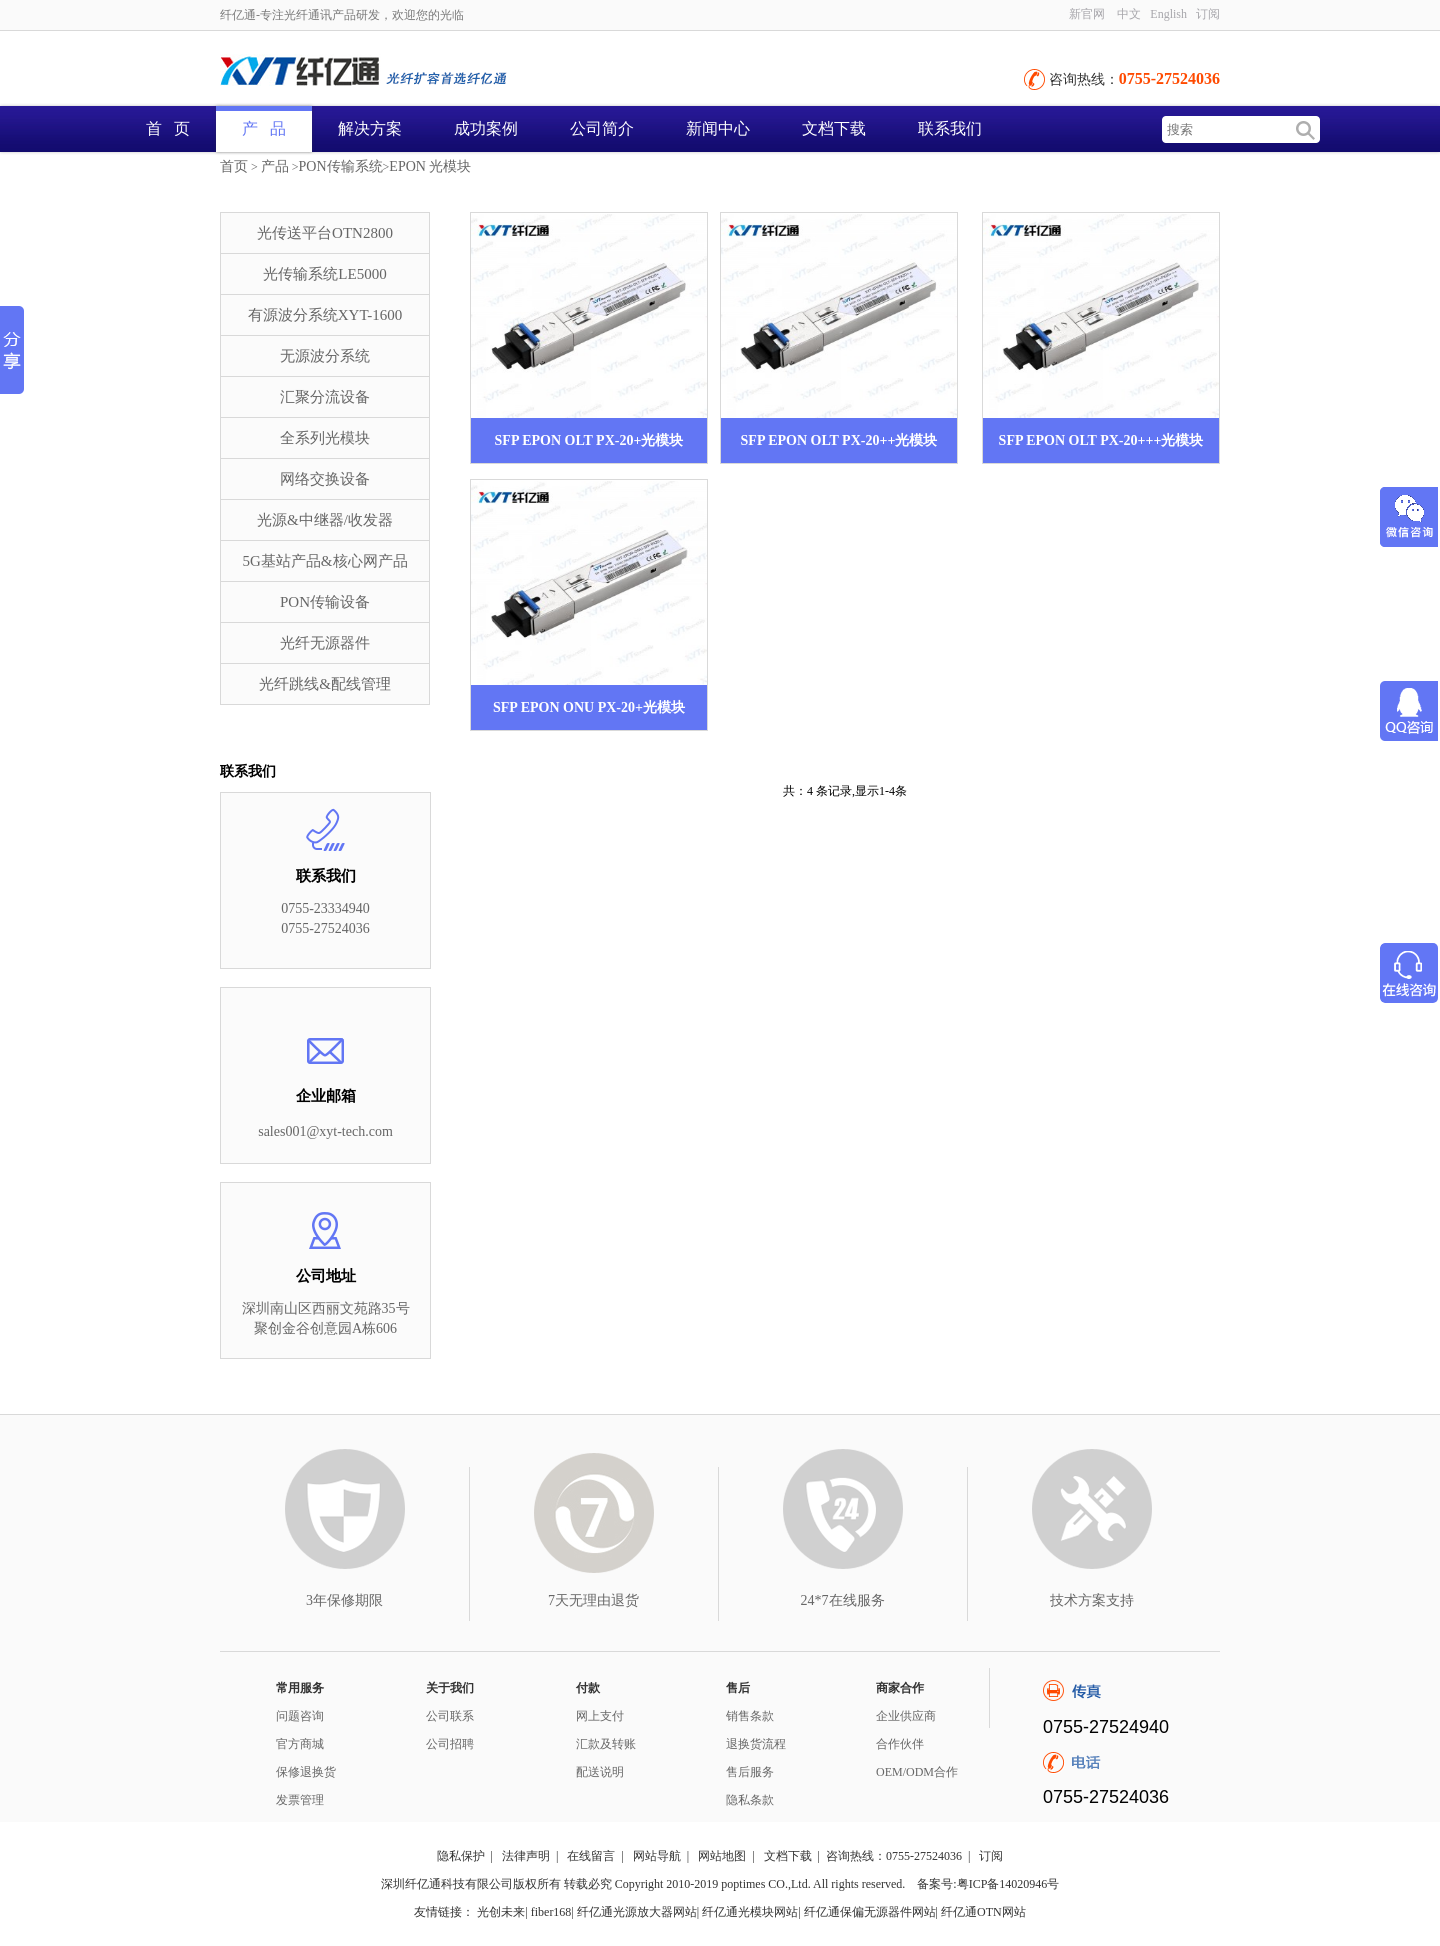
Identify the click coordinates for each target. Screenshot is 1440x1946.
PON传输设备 (325, 602)
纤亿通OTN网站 (983, 1912)
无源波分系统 (325, 356)
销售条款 (750, 1716)
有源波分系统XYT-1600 (325, 315)
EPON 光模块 (430, 166)
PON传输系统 (341, 166)
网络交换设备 (325, 479)
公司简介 (602, 128)
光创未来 (501, 1912)
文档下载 (834, 128)
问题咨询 (300, 1716)
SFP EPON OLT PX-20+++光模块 (1101, 440)
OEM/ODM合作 (917, 1772)
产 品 (264, 128)
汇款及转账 (606, 1744)
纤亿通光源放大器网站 (637, 1912)
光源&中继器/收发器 (325, 520)
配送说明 (600, 1772)
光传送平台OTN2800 (325, 233)
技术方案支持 (1092, 1600)
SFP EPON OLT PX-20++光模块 (839, 440)
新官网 (1087, 14)
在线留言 (591, 1856)
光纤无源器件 (325, 643)
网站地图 (722, 1856)
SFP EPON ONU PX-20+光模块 (589, 707)
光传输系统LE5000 (324, 274)
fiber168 (551, 1912)
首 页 (168, 128)
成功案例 (486, 128)
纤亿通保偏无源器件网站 (870, 1912)
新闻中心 (718, 128)
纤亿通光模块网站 (750, 1912)
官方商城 (300, 1744)
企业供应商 (906, 1716)
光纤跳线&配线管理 (325, 684)
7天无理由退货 (593, 1600)
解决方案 (370, 128)
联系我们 (950, 128)
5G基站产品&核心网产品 (325, 561)
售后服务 (750, 1772)
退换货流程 (756, 1744)
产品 (275, 166)
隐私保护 (461, 1856)
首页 (234, 166)
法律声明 (526, 1856)
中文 (1129, 14)
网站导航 (657, 1856)
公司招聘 (450, 1744)
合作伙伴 (900, 1744)
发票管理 (300, 1800)
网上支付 (600, 1716)
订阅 (1208, 14)
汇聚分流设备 (325, 397)
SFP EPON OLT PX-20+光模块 (589, 440)
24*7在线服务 (843, 1600)
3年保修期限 (344, 1600)
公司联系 (450, 1716)
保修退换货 (306, 1772)
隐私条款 (750, 1800)
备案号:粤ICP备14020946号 (988, 1884)
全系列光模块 (325, 438)
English (1168, 14)
